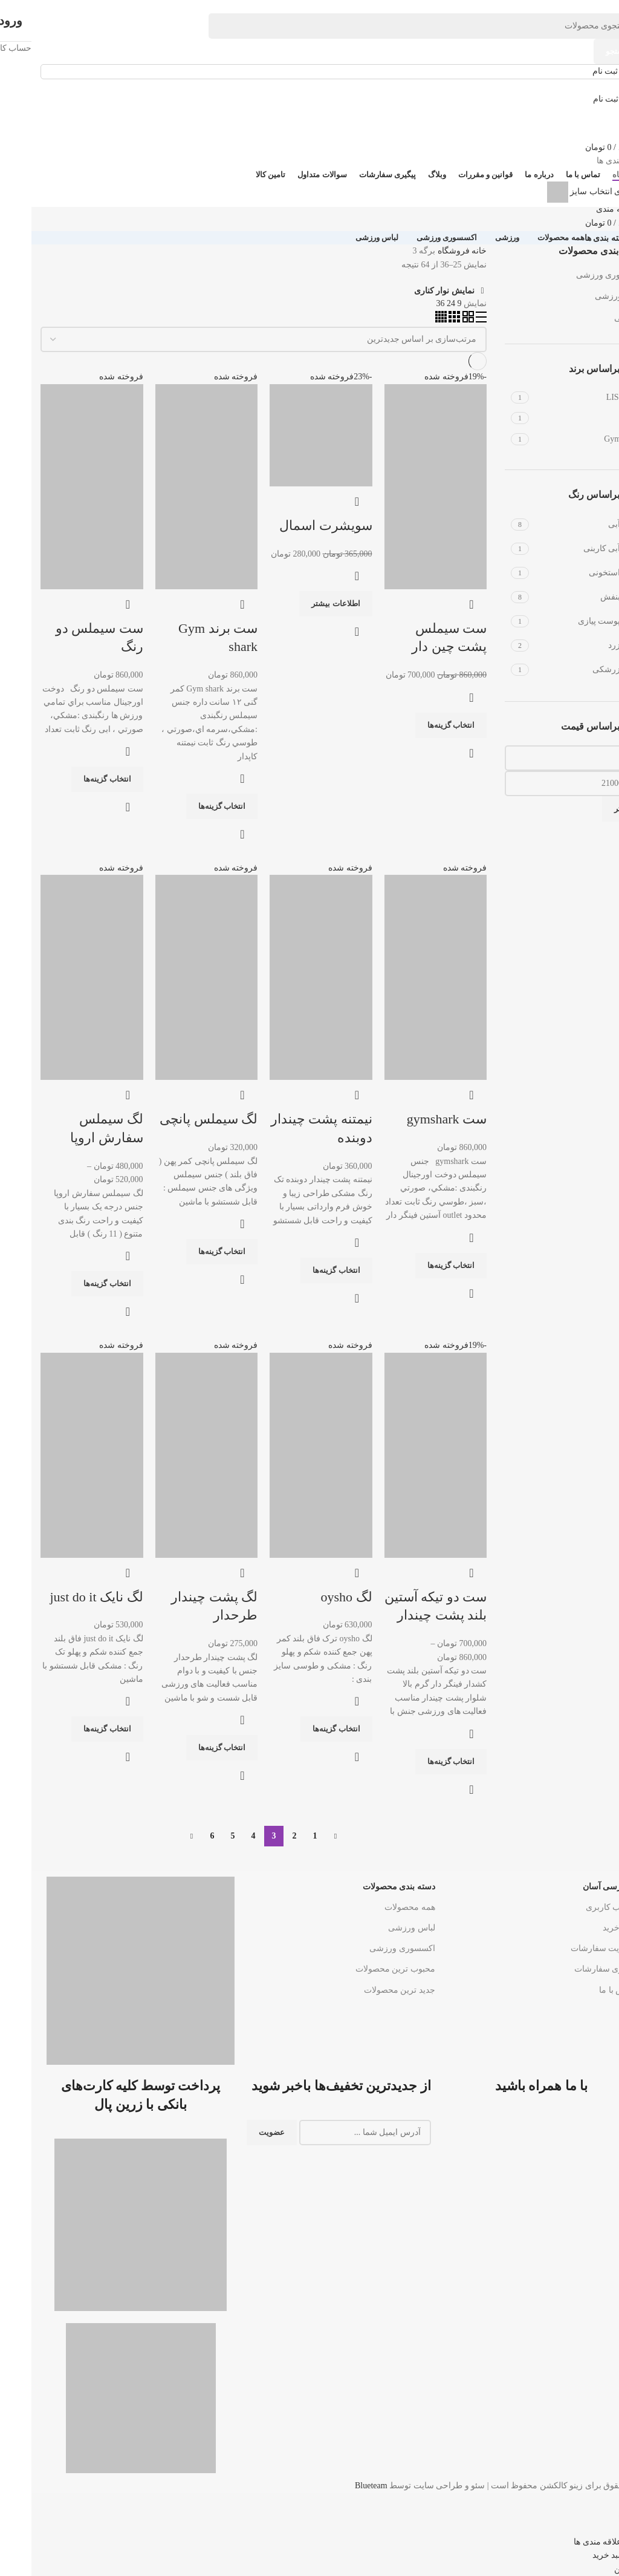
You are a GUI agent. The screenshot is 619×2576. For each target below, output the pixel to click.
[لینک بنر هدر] (309, 1288)
